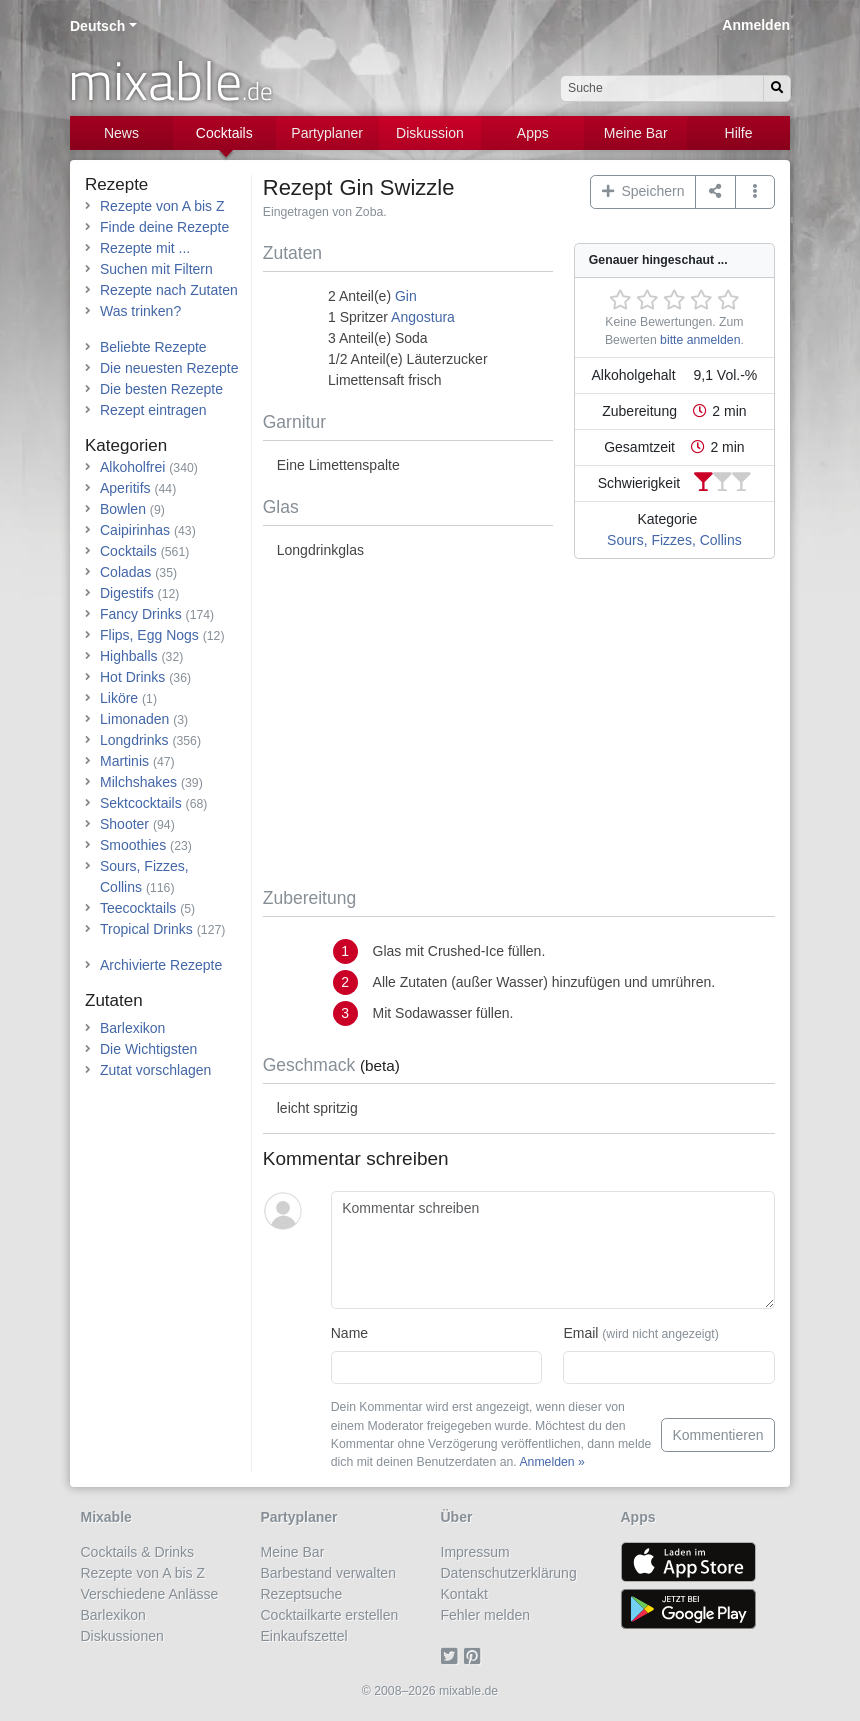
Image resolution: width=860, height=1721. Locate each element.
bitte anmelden (700, 340)
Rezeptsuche (302, 1594)
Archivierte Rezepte (161, 965)
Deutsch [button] (97, 26)
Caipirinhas (135, 530)
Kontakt (464, 1594)
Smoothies (133, 845)
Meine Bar (636, 133)
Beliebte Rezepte (153, 347)
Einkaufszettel (304, 1636)
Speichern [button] (643, 191)
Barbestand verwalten (328, 1573)
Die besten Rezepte (161, 389)
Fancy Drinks (141, 614)
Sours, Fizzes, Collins (674, 540)
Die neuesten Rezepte (169, 368)
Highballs (129, 656)
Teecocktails (138, 908)
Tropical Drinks (146, 929)
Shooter (124, 824)
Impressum (475, 1552)
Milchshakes (138, 782)
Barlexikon (132, 1028)
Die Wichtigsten (148, 1049)
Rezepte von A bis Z (162, 206)
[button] (755, 192)
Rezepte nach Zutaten (169, 290)
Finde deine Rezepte (164, 227)
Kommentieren (717, 1435)
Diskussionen (122, 1636)
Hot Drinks (132, 677)
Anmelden (756, 25)
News (121, 133)
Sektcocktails (141, 803)
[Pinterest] (475, 1657)
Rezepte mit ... (145, 248)
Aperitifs (125, 488)
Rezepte (116, 184)
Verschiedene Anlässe (150, 1594)
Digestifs (127, 593)
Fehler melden (486, 1615)
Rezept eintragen (153, 410)
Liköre (119, 698)
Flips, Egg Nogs (149, 635)
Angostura (423, 317)
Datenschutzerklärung (509, 1573)
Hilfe (739, 133)
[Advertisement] (519, 727)
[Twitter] (452, 1657)
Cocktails (224, 133)
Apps (533, 133)
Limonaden (134, 719)
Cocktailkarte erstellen (330, 1615)
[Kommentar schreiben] (553, 1250)
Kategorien (126, 445)
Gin (406, 296)
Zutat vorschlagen (155, 1070)
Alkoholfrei (132, 467)
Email (640, 1333)
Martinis (124, 761)
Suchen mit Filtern (156, 269)
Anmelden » (551, 1462)
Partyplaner (327, 133)
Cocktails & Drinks (138, 1552)
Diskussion (430, 133)
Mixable (106, 1517)
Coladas (125, 572)
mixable (170, 80)
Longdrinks (134, 740)
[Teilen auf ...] (715, 192)
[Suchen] (777, 88)
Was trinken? (140, 311)
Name (349, 1333)
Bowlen (123, 509)
